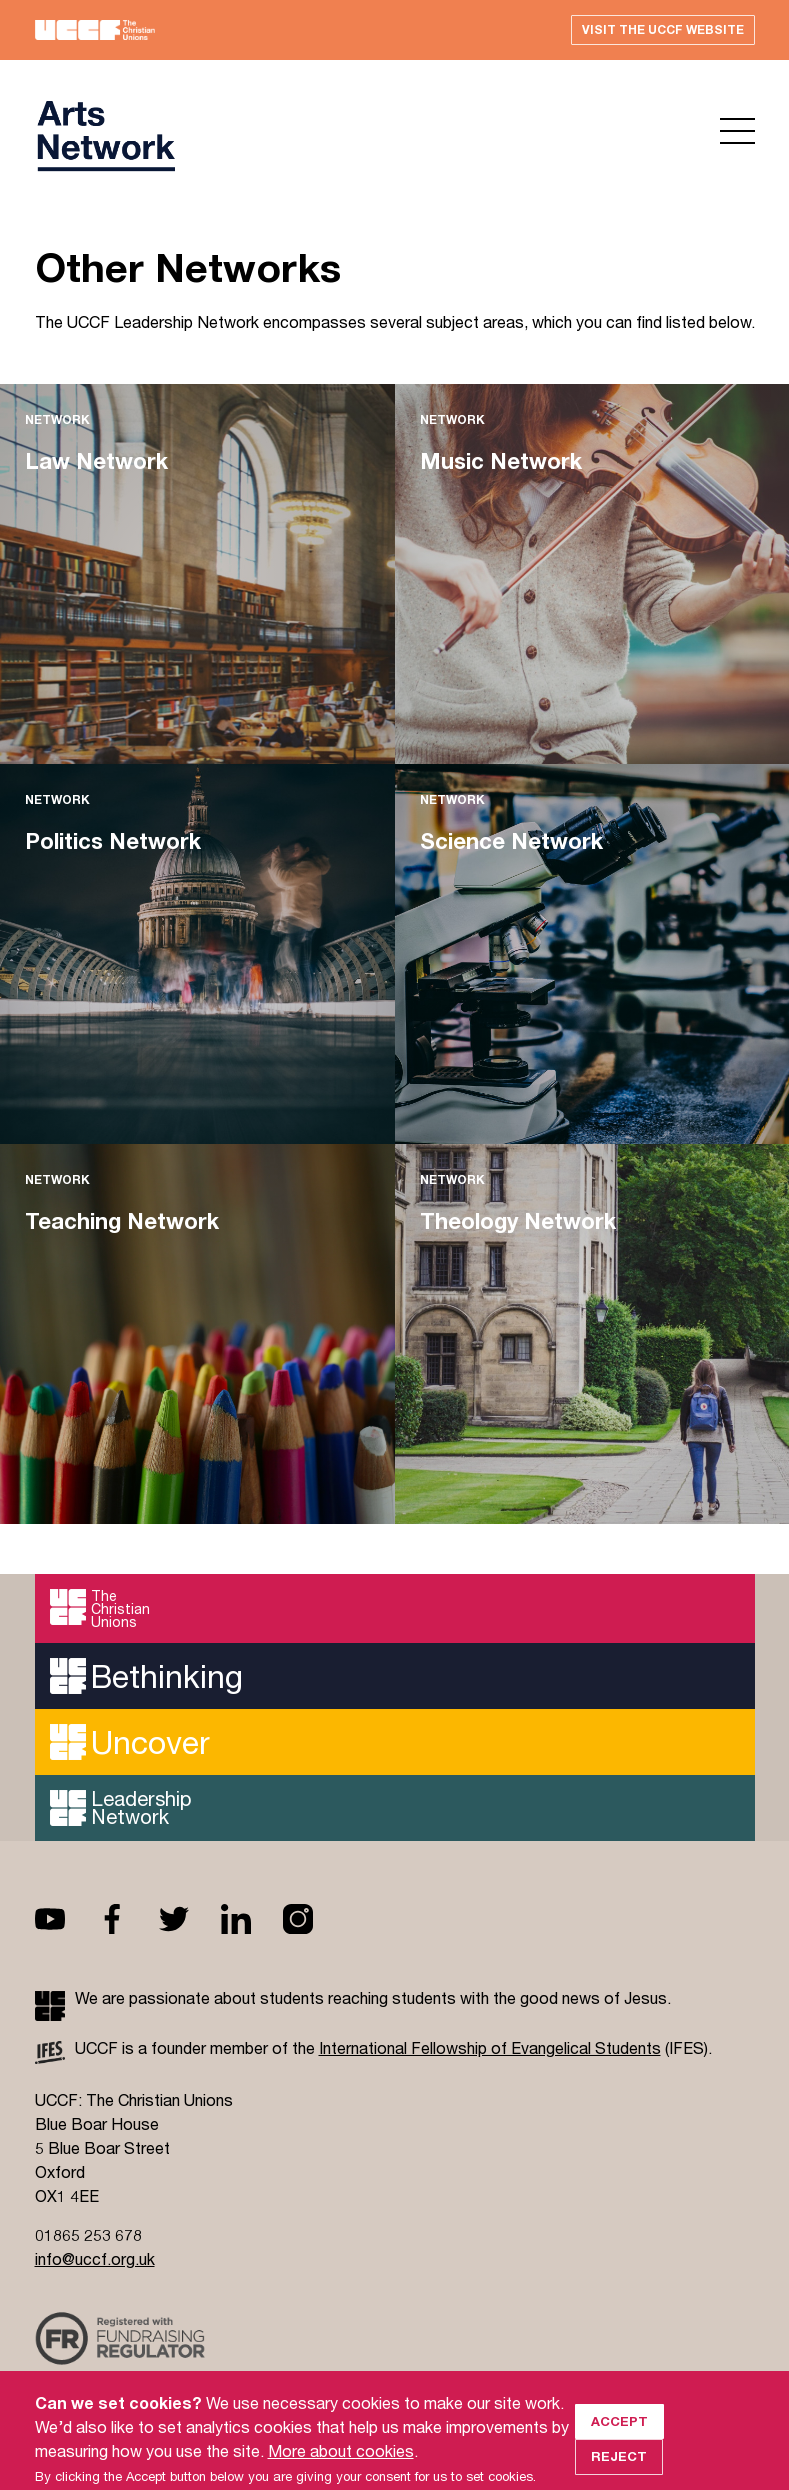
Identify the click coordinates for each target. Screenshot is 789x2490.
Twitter (190, 1919)
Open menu (737, 131)
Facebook (128, 1919)
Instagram (314, 1919)
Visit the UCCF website (663, 29)
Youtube (66, 1919)
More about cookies (341, 2477)
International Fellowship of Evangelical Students (490, 2047)
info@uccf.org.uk (95, 2258)
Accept (619, 2448)
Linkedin (252, 1919)
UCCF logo (105, 136)
